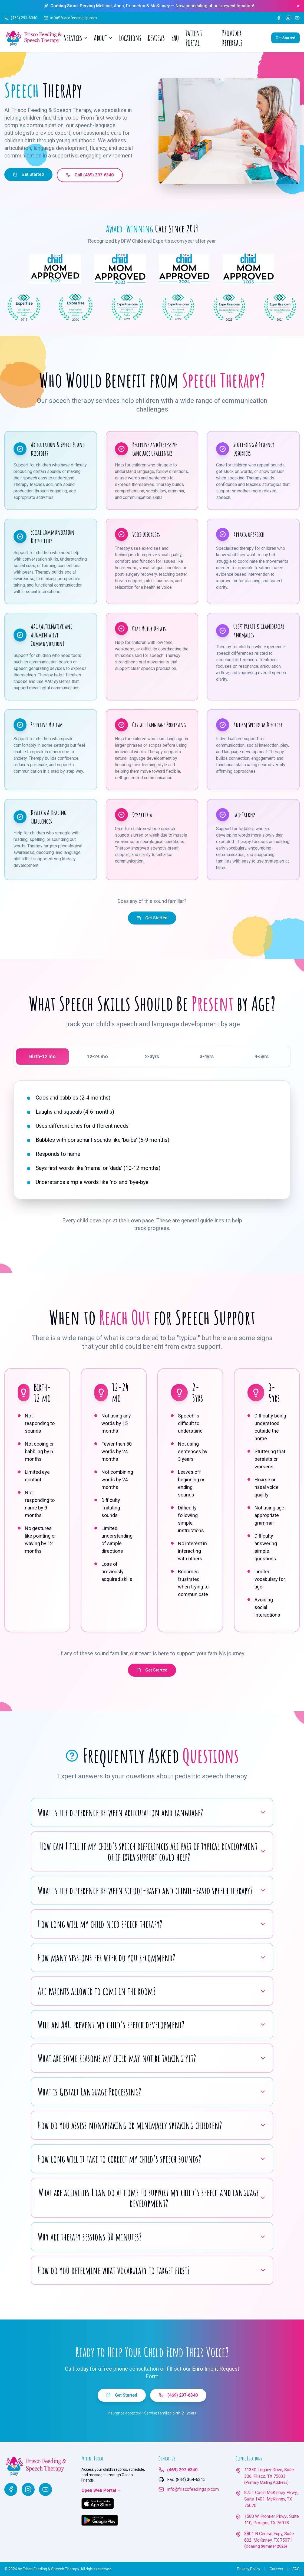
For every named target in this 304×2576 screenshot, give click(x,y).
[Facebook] (278, 17)
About (103, 38)
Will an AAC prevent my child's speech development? (152, 2024)
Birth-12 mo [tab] (42, 1056)
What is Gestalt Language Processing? (152, 2091)
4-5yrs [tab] (262, 1056)
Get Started (285, 38)
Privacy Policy (248, 2569)
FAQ (175, 38)
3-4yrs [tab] (207, 1056)
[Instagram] (288, 17)
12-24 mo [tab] (97, 1056)
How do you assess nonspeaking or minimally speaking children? (152, 2125)
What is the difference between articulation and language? (152, 1812)
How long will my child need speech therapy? (152, 1924)
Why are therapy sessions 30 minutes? (152, 2236)
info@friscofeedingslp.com (193, 2489)
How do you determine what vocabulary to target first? (152, 2270)
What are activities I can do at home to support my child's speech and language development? (152, 2197)
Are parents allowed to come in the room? (152, 1991)
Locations (130, 38)
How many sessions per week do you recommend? (152, 1957)
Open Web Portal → (101, 2490)
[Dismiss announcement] (298, 6)
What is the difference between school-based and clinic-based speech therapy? (152, 1890)
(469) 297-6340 (178, 2395)
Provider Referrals (232, 38)
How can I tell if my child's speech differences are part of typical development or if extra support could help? (153, 1851)
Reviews (156, 38)
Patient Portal (194, 38)
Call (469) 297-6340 (90, 174)
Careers (276, 2569)
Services (75, 38)
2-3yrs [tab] (152, 1056)
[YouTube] (297, 17)
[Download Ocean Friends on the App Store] (97, 2503)
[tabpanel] (152, 1139)
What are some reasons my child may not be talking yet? (152, 2058)
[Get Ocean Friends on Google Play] (100, 2520)
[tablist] (152, 1056)
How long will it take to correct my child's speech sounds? (152, 2159)
